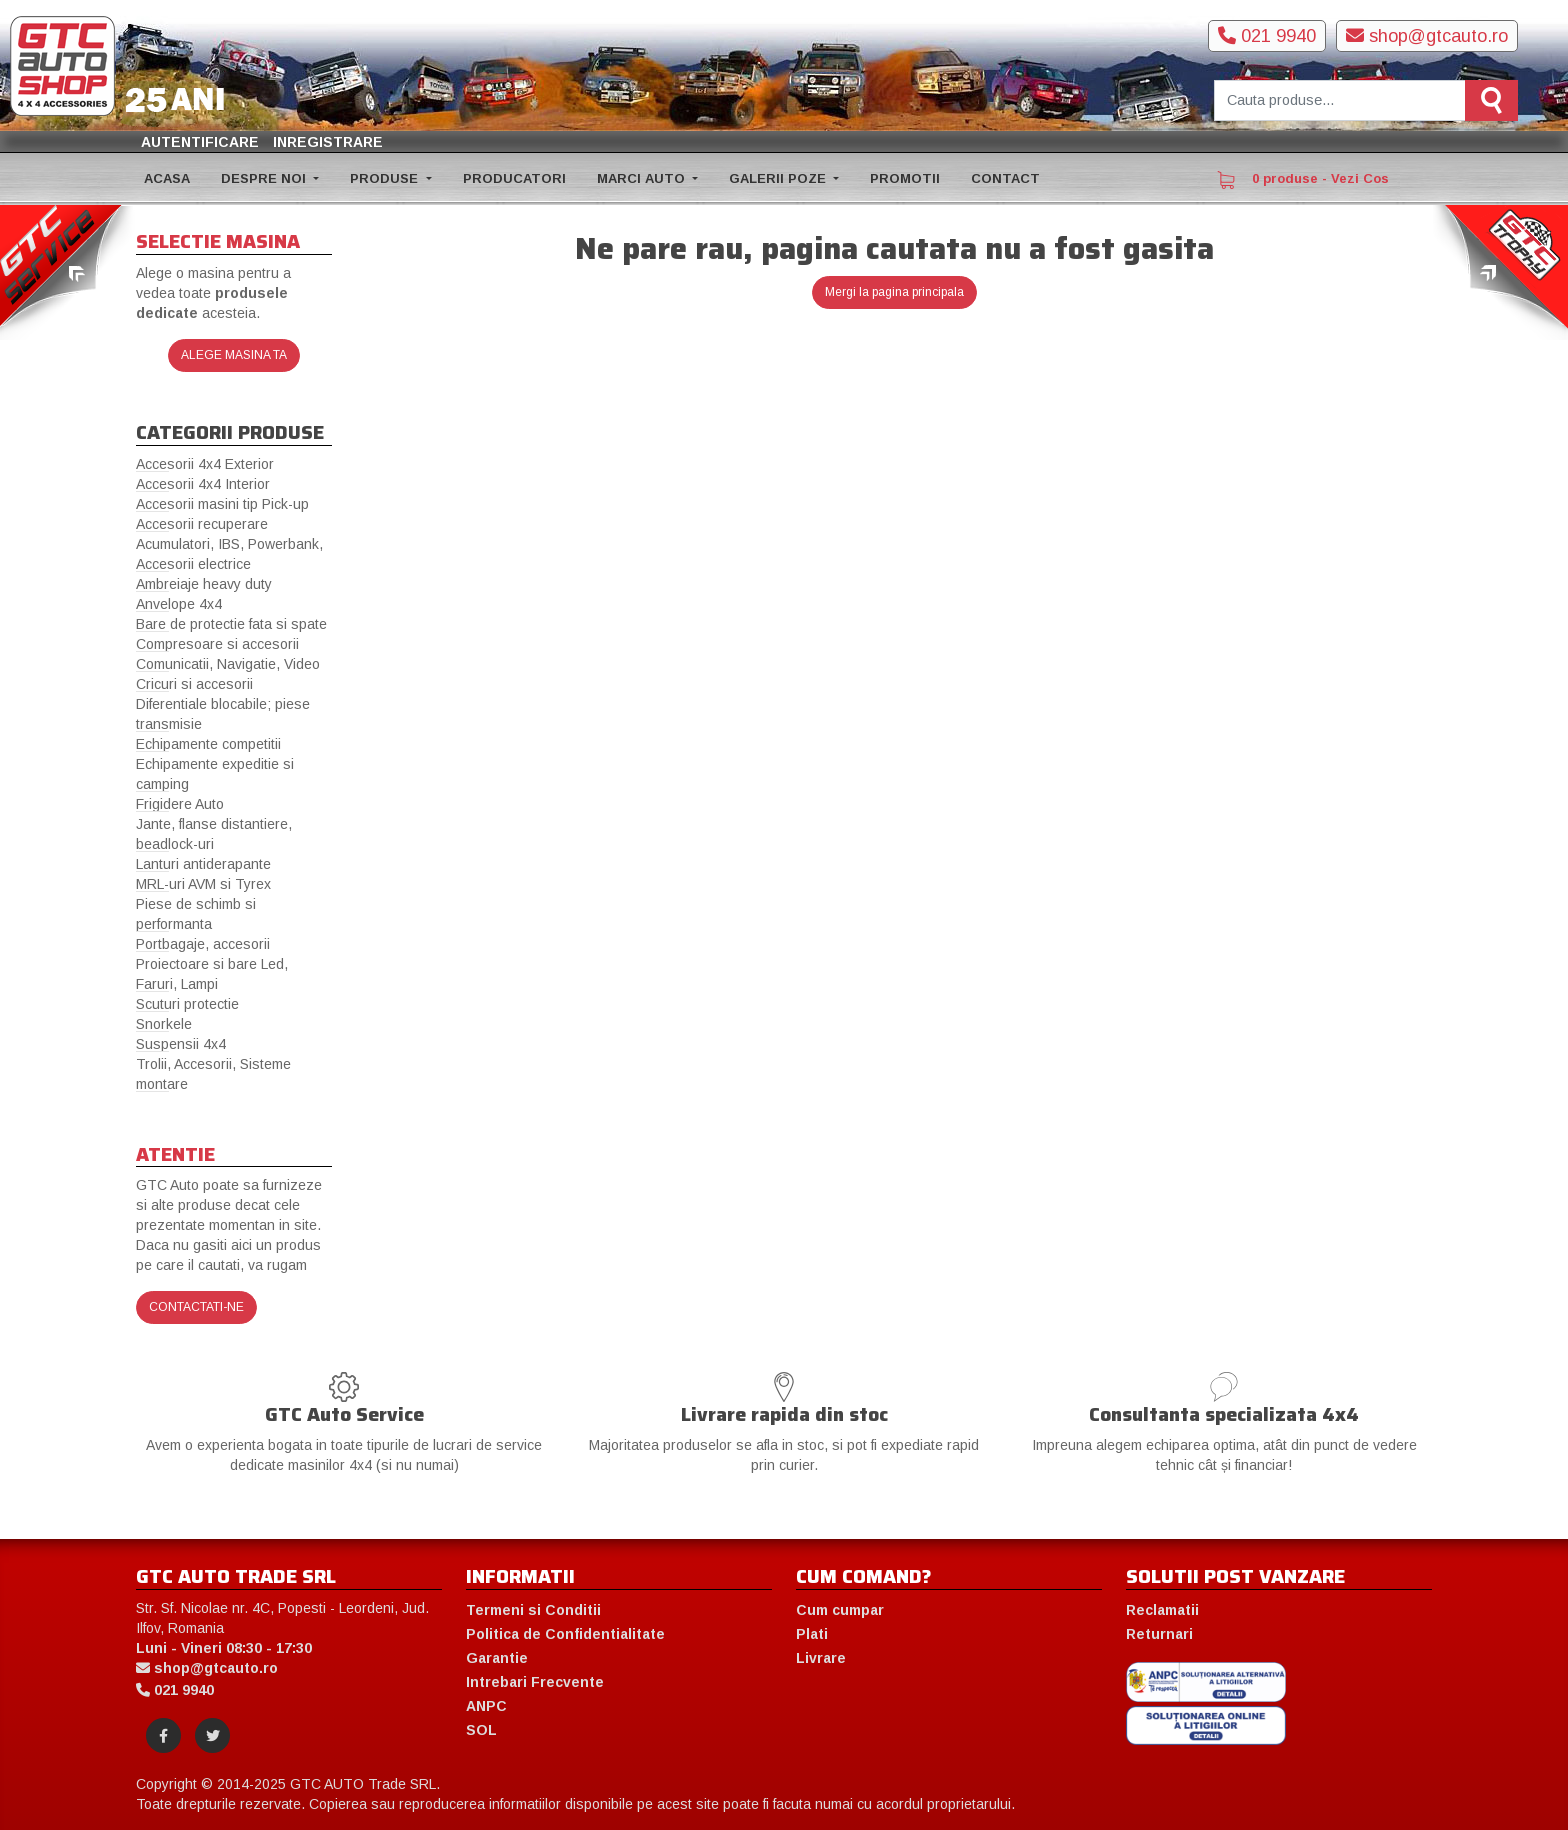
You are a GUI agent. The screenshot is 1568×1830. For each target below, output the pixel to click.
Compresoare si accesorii (217, 644)
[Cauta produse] (1340, 100)
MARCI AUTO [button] (643, 178)
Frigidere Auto (180, 804)
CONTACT (1005, 178)
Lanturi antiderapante (203, 864)
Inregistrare (328, 142)
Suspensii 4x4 (181, 1044)
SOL (481, 1730)
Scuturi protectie (187, 1004)
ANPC (486, 1706)
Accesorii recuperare (202, 524)
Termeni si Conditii (533, 1610)
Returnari (1159, 1634)
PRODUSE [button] (386, 178)
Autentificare (200, 142)
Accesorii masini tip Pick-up (222, 504)
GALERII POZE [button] (779, 178)
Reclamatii (1162, 1610)
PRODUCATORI (514, 178)
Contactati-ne (196, 1307)
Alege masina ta (234, 355)
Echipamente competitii (208, 744)
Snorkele (164, 1024)
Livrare (821, 1658)
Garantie (497, 1658)
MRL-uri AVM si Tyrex (203, 884)
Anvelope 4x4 (179, 604)
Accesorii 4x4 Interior (203, 484)
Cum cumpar (840, 1610)
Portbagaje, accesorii (203, 944)
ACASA (167, 178)
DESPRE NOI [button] (265, 178)
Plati (812, 1634)
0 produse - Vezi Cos (1303, 180)
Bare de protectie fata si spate (231, 624)
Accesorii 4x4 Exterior (205, 464)
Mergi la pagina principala (894, 292)
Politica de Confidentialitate (565, 1634)
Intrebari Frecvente (535, 1682)
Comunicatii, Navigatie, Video (228, 664)
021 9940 (1267, 36)
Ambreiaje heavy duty (204, 584)
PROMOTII (905, 178)
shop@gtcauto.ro (1427, 36)
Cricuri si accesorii (194, 684)
